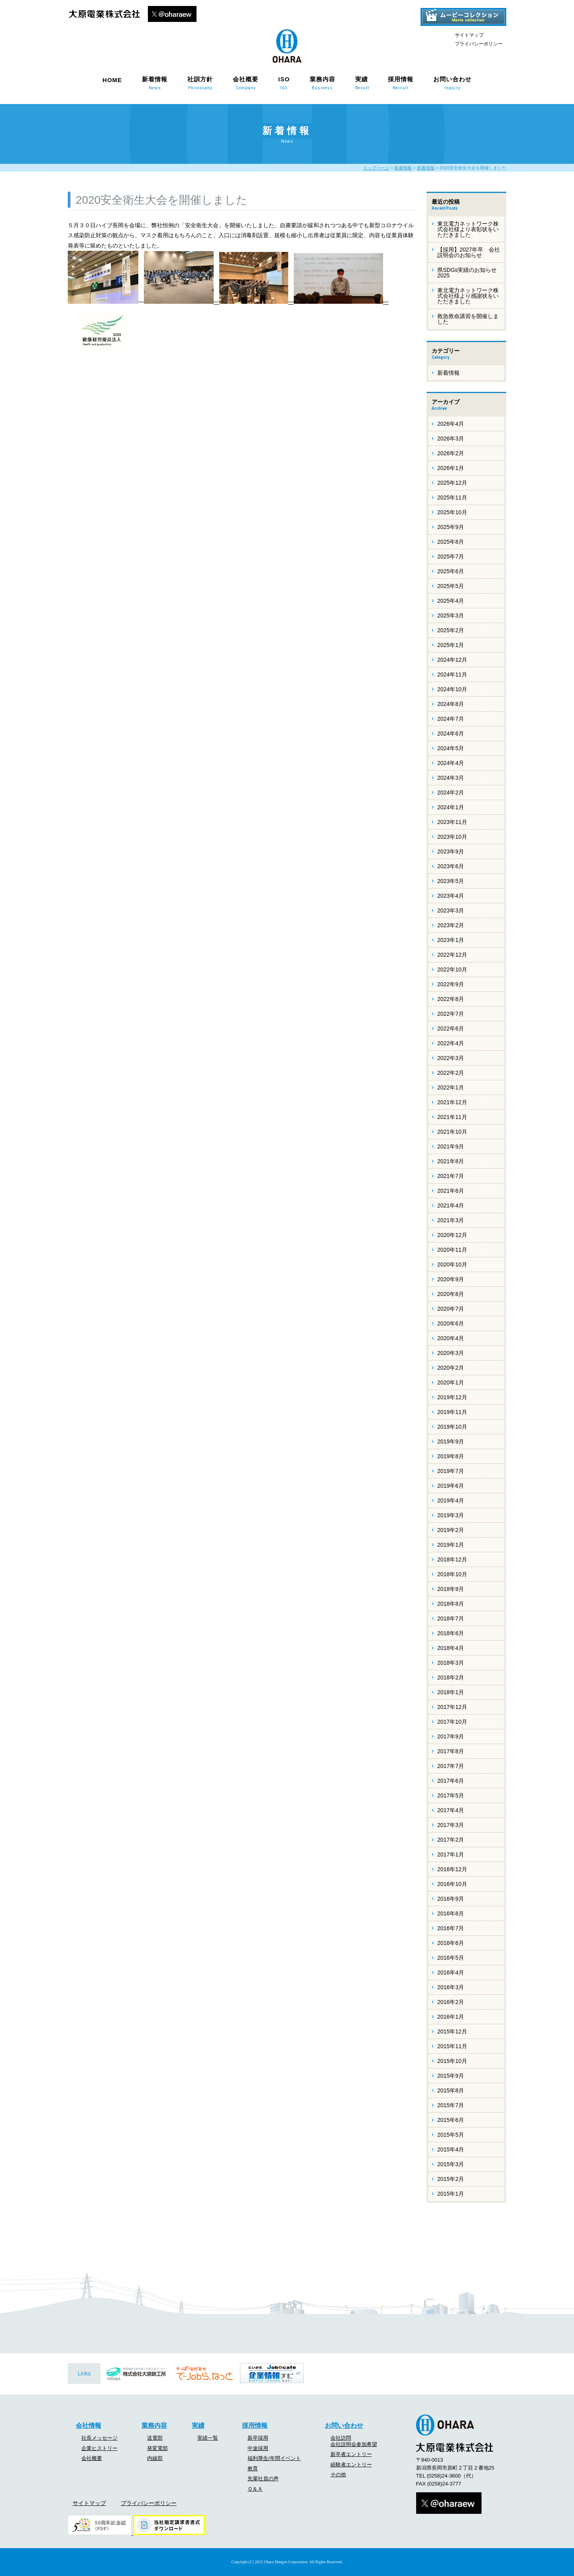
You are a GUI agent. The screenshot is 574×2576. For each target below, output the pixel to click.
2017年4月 (450, 1810)
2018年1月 (450, 1692)
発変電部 (157, 2448)
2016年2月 (450, 2002)
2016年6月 (450, 1943)
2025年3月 (450, 615)
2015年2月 (450, 2179)
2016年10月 (452, 1884)
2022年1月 (450, 1087)
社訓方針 (200, 83)
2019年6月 (450, 1486)
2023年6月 (450, 866)
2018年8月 (450, 1604)
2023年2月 (450, 925)
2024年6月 (450, 733)
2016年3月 (450, 1987)
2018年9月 (450, 1589)
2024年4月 (450, 763)
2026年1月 (450, 468)
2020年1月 (450, 1382)
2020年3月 (450, 1353)
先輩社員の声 (263, 2479)
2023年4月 (450, 896)
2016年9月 (450, 1899)
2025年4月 (450, 601)
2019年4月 (450, 1500)
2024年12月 (452, 660)
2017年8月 (450, 1751)
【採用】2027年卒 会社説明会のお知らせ (468, 252)
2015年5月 (450, 2135)
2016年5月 (450, 1958)
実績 (361, 83)
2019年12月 (452, 1397)
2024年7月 (450, 719)
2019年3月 (450, 1515)
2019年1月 (450, 1545)
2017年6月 (450, 1781)
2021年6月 (450, 1191)
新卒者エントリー (351, 2454)
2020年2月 (450, 1368)
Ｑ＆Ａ (255, 2489)
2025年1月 (450, 645)
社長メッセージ (99, 2438)
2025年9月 (450, 527)
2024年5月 (450, 748)
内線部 (155, 2458)
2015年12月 (452, 2031)
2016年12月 (452, 1869)
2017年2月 (450, 1840)
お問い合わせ (452, 83)
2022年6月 (450, 1028)
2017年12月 (452, 1707)
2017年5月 (450, 1795)
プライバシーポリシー (479, 44)
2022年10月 (452, 969)
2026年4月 (450, 424)
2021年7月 (450, 1176)
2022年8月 (450, 999)
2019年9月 (450, 1441)
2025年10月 (452, 512)
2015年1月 (450, 2194)
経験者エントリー (351, 2465)
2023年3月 (450, 910)
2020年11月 (452, 1250)
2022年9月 (450, 984)
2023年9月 (450, 851)
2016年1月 (450, 2017)
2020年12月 (452, 1235)
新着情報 (154, 83)
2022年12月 (452, 955)
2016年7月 (450, 1928)
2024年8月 (450, 704)
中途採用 (258, 2448)
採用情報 (400, 83)
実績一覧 (207, 2438)
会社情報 (88, 2425)
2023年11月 (452, 822)
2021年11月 (452, 1117)
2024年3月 (450, 778)
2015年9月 (450, 2076)
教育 (253, 2469)
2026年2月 (450, 453)
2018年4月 (450, 1648)
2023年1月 (450, 940)
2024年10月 (452, 689)
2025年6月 (450, 571)
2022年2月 (450, 1073)
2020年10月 (452, 1264)
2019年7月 (450, 1471)
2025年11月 (452, 497)
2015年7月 (450, 2105)
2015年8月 (450, 2090)
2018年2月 (450, 1677)
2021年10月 (452, 1132)
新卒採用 (258, 2438)
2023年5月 (450, 881)
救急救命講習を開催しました (468, 319)
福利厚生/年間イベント (274, 2458)
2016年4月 (450, 1972)
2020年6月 (450, 1323)
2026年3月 (450, 438)
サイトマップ (469, 35)
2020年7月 (450, 1309)
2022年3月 (450, 1058)
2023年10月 (452, 837)
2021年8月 (450, 1161)
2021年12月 (452, 1102)
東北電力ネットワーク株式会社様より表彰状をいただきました (468, 229)
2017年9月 (450, 1736)
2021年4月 (450, 1205)
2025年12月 (452, 483)
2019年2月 (450, 1530)
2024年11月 (452, 674)
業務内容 (322, 83)
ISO (284, 83)
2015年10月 (452, 2061)
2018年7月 (450, 1618)
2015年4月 (450, 2149)
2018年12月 (452, 1559)
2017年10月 (452, 1722)
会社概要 (245, 83)
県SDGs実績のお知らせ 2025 (467, 273)
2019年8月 (450, 1456)
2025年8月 (450, 542)
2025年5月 (450, 586)
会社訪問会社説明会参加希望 (353, 2441)
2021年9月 (450, 1146)
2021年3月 (450, 1220)
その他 (338, 2475)
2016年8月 (450, 1913)
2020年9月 (450, 1279)
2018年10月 (452, 1574)
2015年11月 (452, 2046)
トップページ (376, 167)
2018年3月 (450, 1663)
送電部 (155, 2438)
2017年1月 (450, 1854)
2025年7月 (450, 556)
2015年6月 (450, 2120)
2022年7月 (450, 1014)
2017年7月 (450, 1766)
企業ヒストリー (99, 2448)
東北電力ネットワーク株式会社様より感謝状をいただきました (468, 296)
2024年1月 (450, 807)
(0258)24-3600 (444, 2476)
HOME (112, 80)
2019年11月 (452, 1412)
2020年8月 (450, 1294)
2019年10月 (452, 1427)
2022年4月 (450, 1043)
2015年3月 (450, 2164)
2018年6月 (450, 1633)
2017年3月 (450, 1825)
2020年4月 (450, 1338)
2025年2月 (450, 630)
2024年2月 (450, 792)
